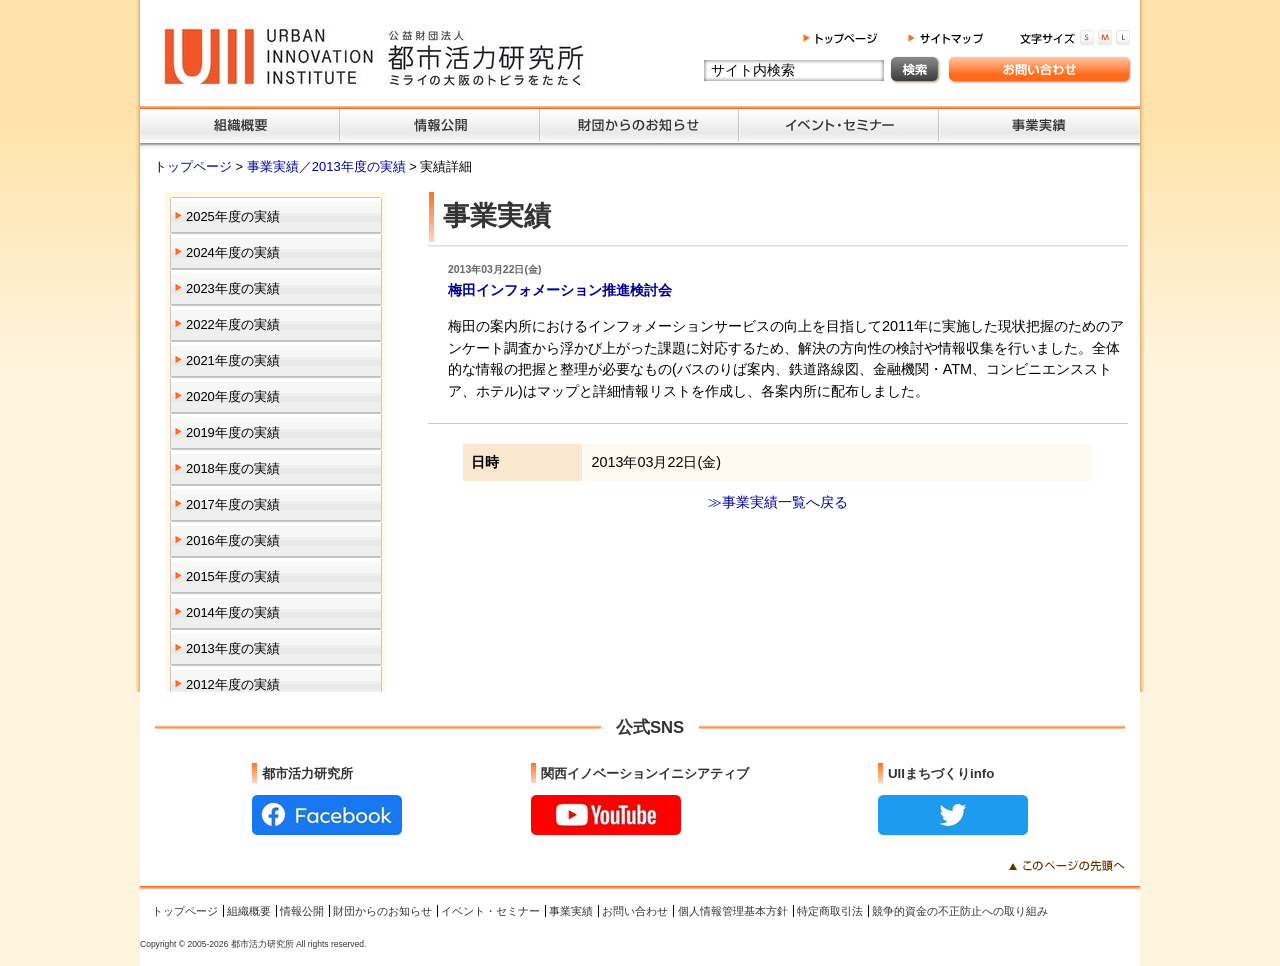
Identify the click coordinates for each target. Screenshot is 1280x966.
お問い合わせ (635, 911)
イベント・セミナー (490, 911)
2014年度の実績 (233, 612)
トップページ (195, 166)
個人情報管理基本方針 (733, 911)
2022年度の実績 (233, 324)
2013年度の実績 (233, 648)
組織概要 (249, 911)
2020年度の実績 (233, 396)
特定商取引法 (830, 911)
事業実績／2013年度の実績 (328, 166)
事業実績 (571, 911)
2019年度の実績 (233, 432)
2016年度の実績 (233, 540)
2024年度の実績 (233, 252)
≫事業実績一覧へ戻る (778, 502)
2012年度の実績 (233, 684)
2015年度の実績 (233, 576)
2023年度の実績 (233, 288)
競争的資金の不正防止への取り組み (960, 911)
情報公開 (302, 911)
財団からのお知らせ (382, 911)
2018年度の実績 (233, 468)
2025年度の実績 (233, 216)
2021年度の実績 (233, 360)
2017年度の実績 (233, 504)
